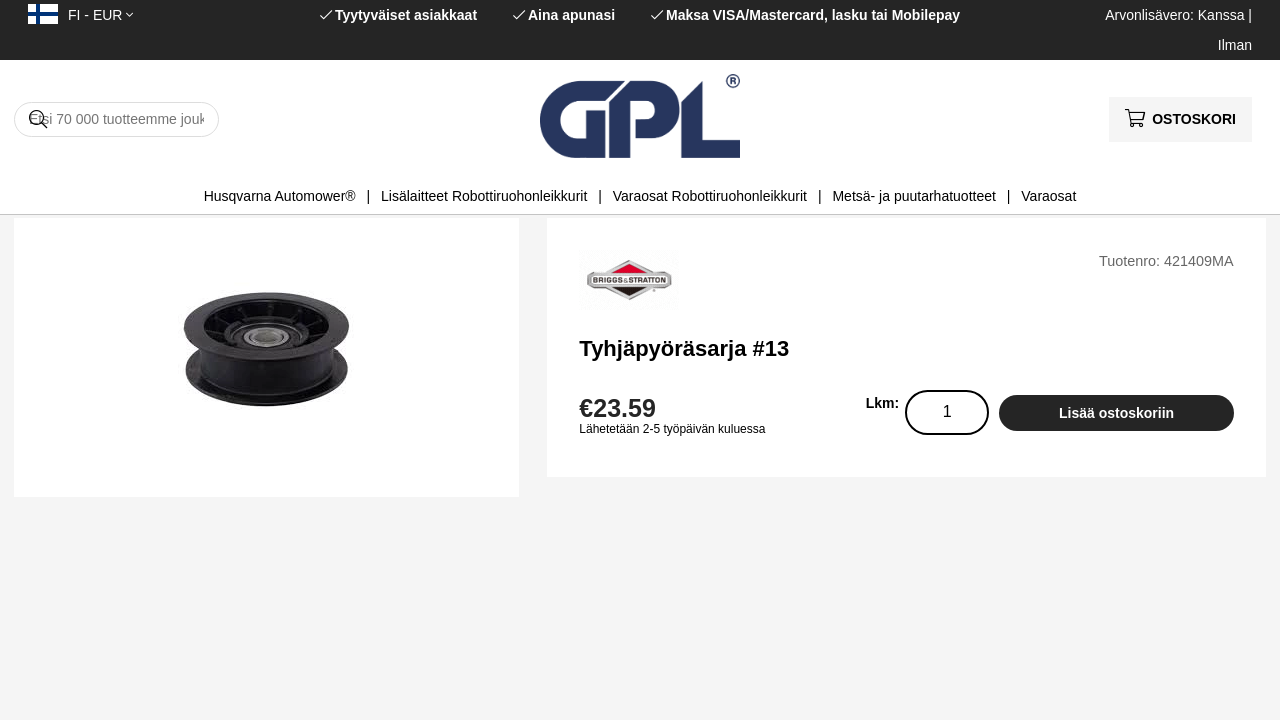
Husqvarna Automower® (280, 196)
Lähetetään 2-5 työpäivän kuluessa (672, 429)
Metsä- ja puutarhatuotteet (913, 196)
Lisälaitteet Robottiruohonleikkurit (484, 196)
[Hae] (116, 119)
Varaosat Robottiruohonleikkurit (710, 196)
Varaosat (1048, 196)
